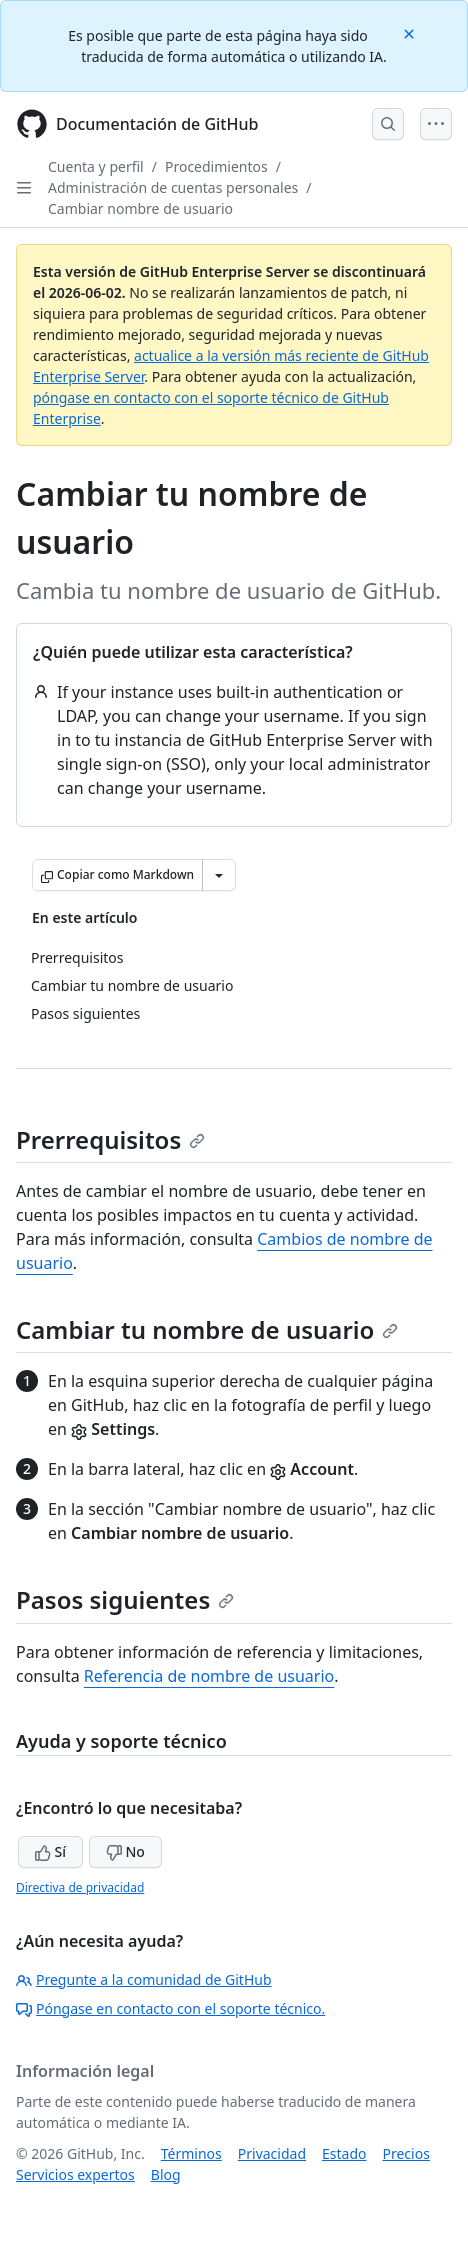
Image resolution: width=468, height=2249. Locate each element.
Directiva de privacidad (80, 1887)
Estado (344, 2153)
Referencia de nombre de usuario (209, 1676)
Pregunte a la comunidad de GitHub (144, 1979)
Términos (191, 2153)
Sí (50, 1851)
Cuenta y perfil (96, 166)
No (125, 1851)
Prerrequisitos (110, 1139)
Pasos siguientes (125, 1599)
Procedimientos (216, 166)
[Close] (411, 32)
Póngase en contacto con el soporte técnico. (170, 2008)
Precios (406, 2153)
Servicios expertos (75, 2174)
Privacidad (272, 2153)
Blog (166, 2174)
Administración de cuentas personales (173, 187)
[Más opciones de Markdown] (219, 875)
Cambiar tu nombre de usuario (207, 1329)
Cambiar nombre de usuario (140, 208)
